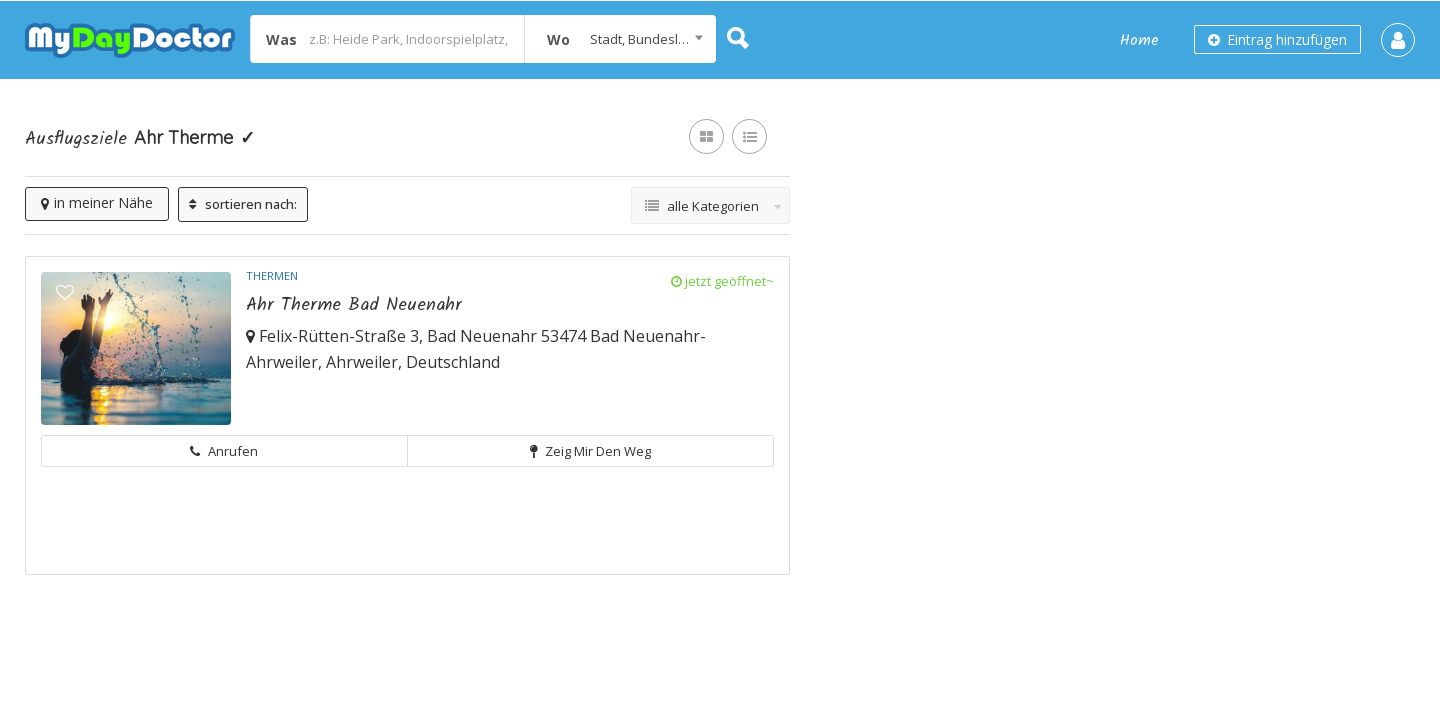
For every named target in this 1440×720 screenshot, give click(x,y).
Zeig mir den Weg (590, 451)
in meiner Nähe (97, 202)
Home (1139, 40)
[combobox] (620, 39)
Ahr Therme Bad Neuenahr (354, 305)
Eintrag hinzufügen (1277, 39)
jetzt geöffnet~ (722, 281)
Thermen (272, 275)
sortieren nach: (243, 204)
